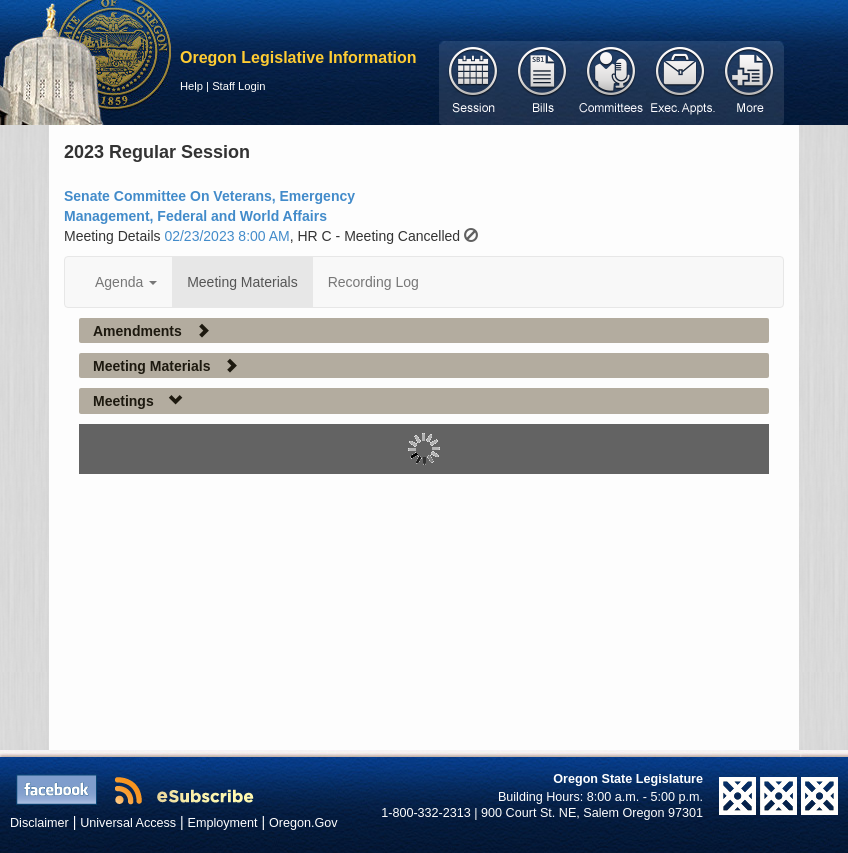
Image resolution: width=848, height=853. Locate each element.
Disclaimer (39, 823)
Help (191, 86)
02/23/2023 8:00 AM (226, 236)
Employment (223, 823)
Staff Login (238, 86)
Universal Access (128, 823)
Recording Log (373, 282)
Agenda (126, 282)
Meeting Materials (242, 282)
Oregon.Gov (303, 823)
